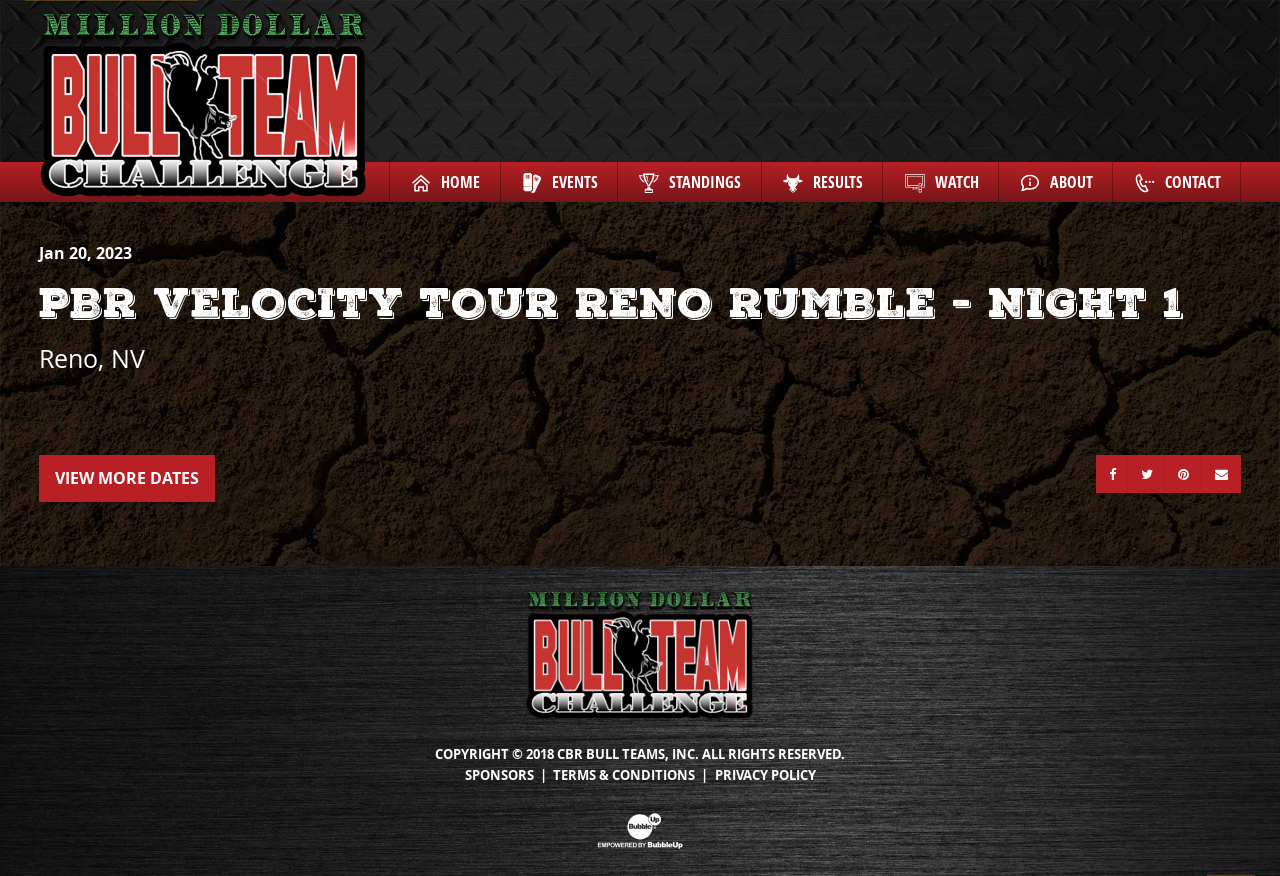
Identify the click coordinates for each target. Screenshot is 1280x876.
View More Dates (127, 478)
